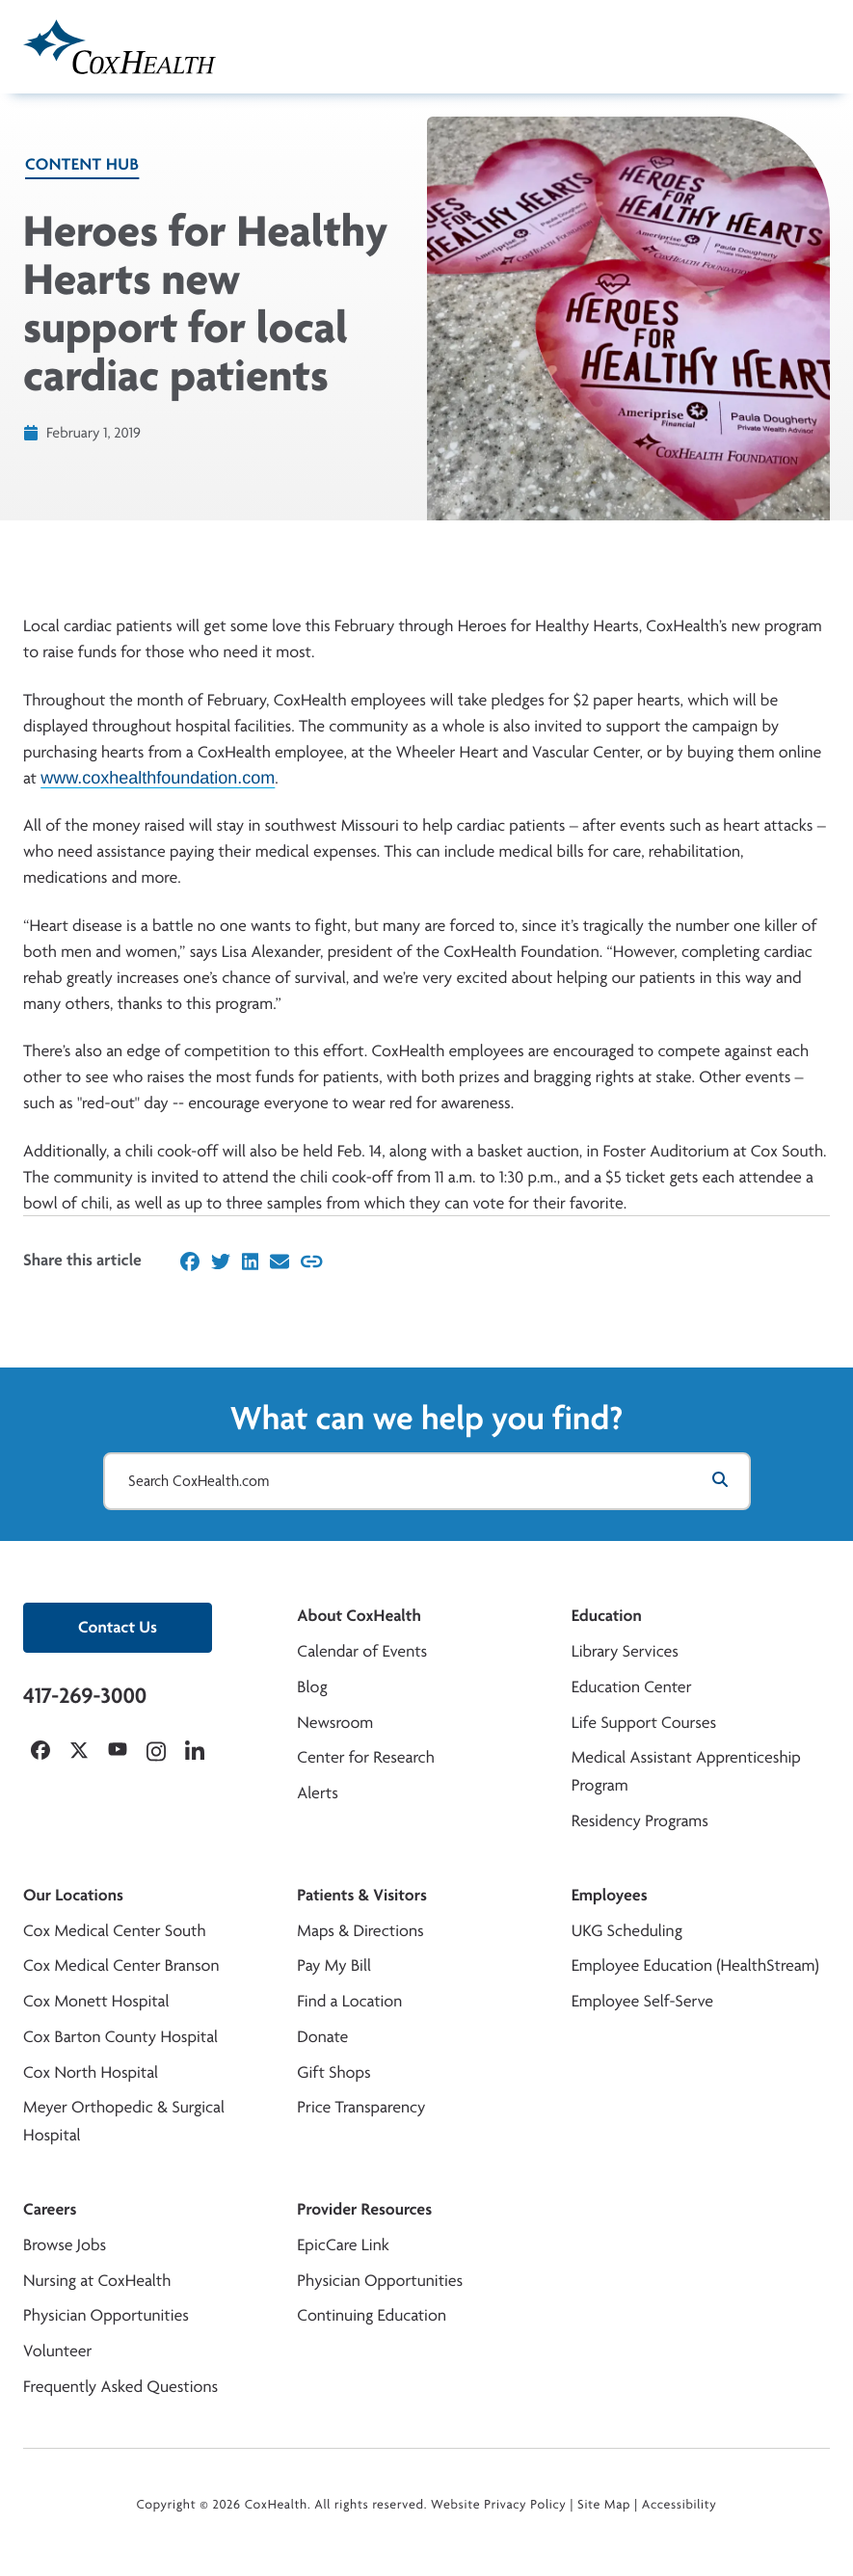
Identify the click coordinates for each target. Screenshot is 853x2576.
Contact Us (117, 1627)
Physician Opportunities (106, 2315)
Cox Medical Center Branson (121, 1965)
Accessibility (679, 2504)
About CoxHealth (358, 1616)
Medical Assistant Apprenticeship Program (686, 1771)
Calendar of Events (362, 1651)
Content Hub (82, 164)
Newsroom (335, 1723)
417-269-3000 (85, 1695)
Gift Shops (333, 2072)
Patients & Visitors (362, 1895)
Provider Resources (364, 2209)
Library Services (625, 1651)
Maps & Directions (360, 1931)
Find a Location (349, 2001)
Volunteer (57, 2351)
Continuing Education (371, 2315)
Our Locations (73, 1895)
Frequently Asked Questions (120, 2387)
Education (607, 1616)
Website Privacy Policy (499, 2504)
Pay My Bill (334, 1965)
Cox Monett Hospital (96, 2001)
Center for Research (366, 1757)
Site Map (603, 2504)
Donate (322, 2037)
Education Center (632, 1687)
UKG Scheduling (627, 1931)
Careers (49, 2209)
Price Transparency (361, 2107)
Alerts (317, 1793)
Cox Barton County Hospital (120, 2037)
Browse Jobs (64, 2245)
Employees (610, 1895)
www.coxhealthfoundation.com (157, 776)
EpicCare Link (342, 2245)
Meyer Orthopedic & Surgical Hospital (124, 2121)
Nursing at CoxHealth (97, 2281)
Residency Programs (640, 1821)
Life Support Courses (644, 1723)
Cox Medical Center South (114, 1931)
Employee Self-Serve (642, 2001)
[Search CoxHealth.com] (427, 1481)
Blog (312, 1687)
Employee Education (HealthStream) (695, 1965)
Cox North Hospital (90, 2072)
